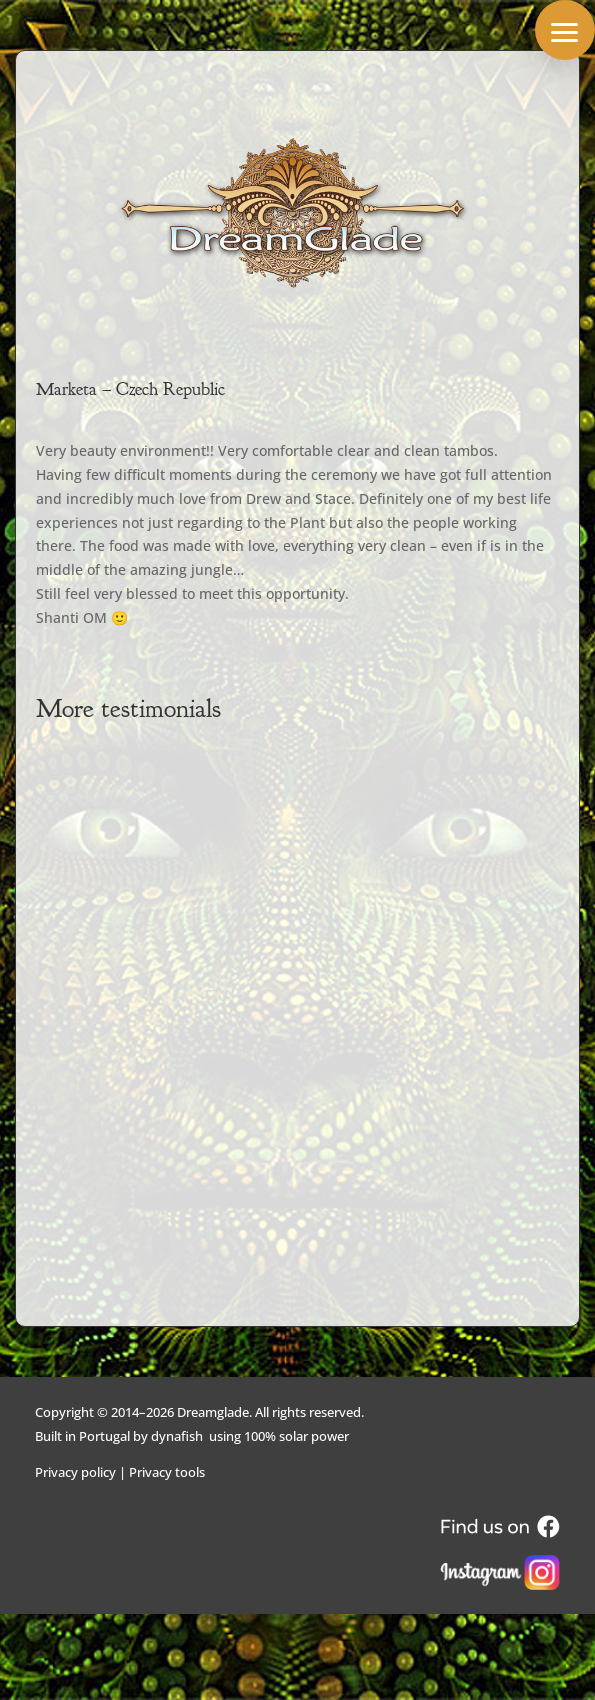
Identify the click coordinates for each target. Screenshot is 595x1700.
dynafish (177, 1436)
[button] (565, 30)
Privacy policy (75, 1472)
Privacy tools (167, 1472)
